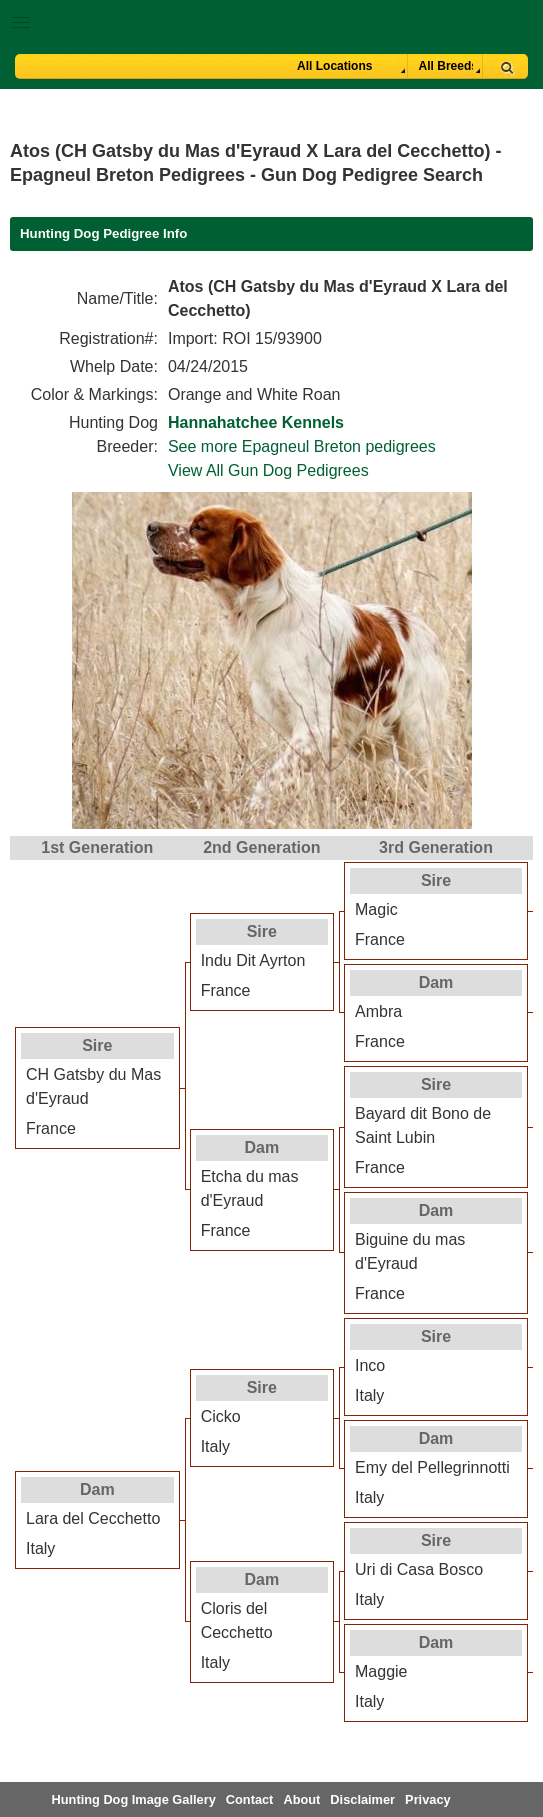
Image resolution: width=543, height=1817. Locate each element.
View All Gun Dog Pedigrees (268, 470)
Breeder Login (520, 24)
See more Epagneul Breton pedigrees (302, 446)
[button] (271, 18)
